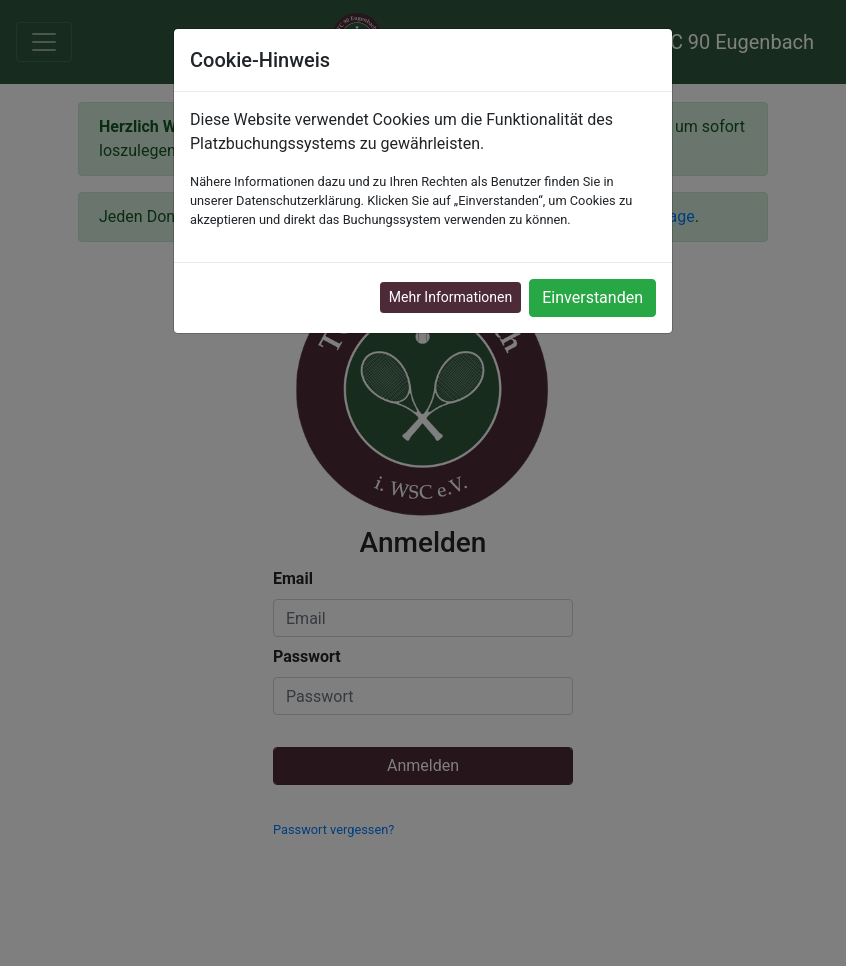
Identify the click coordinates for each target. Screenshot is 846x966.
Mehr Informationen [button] (450, 297)
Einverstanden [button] (592, 297)
